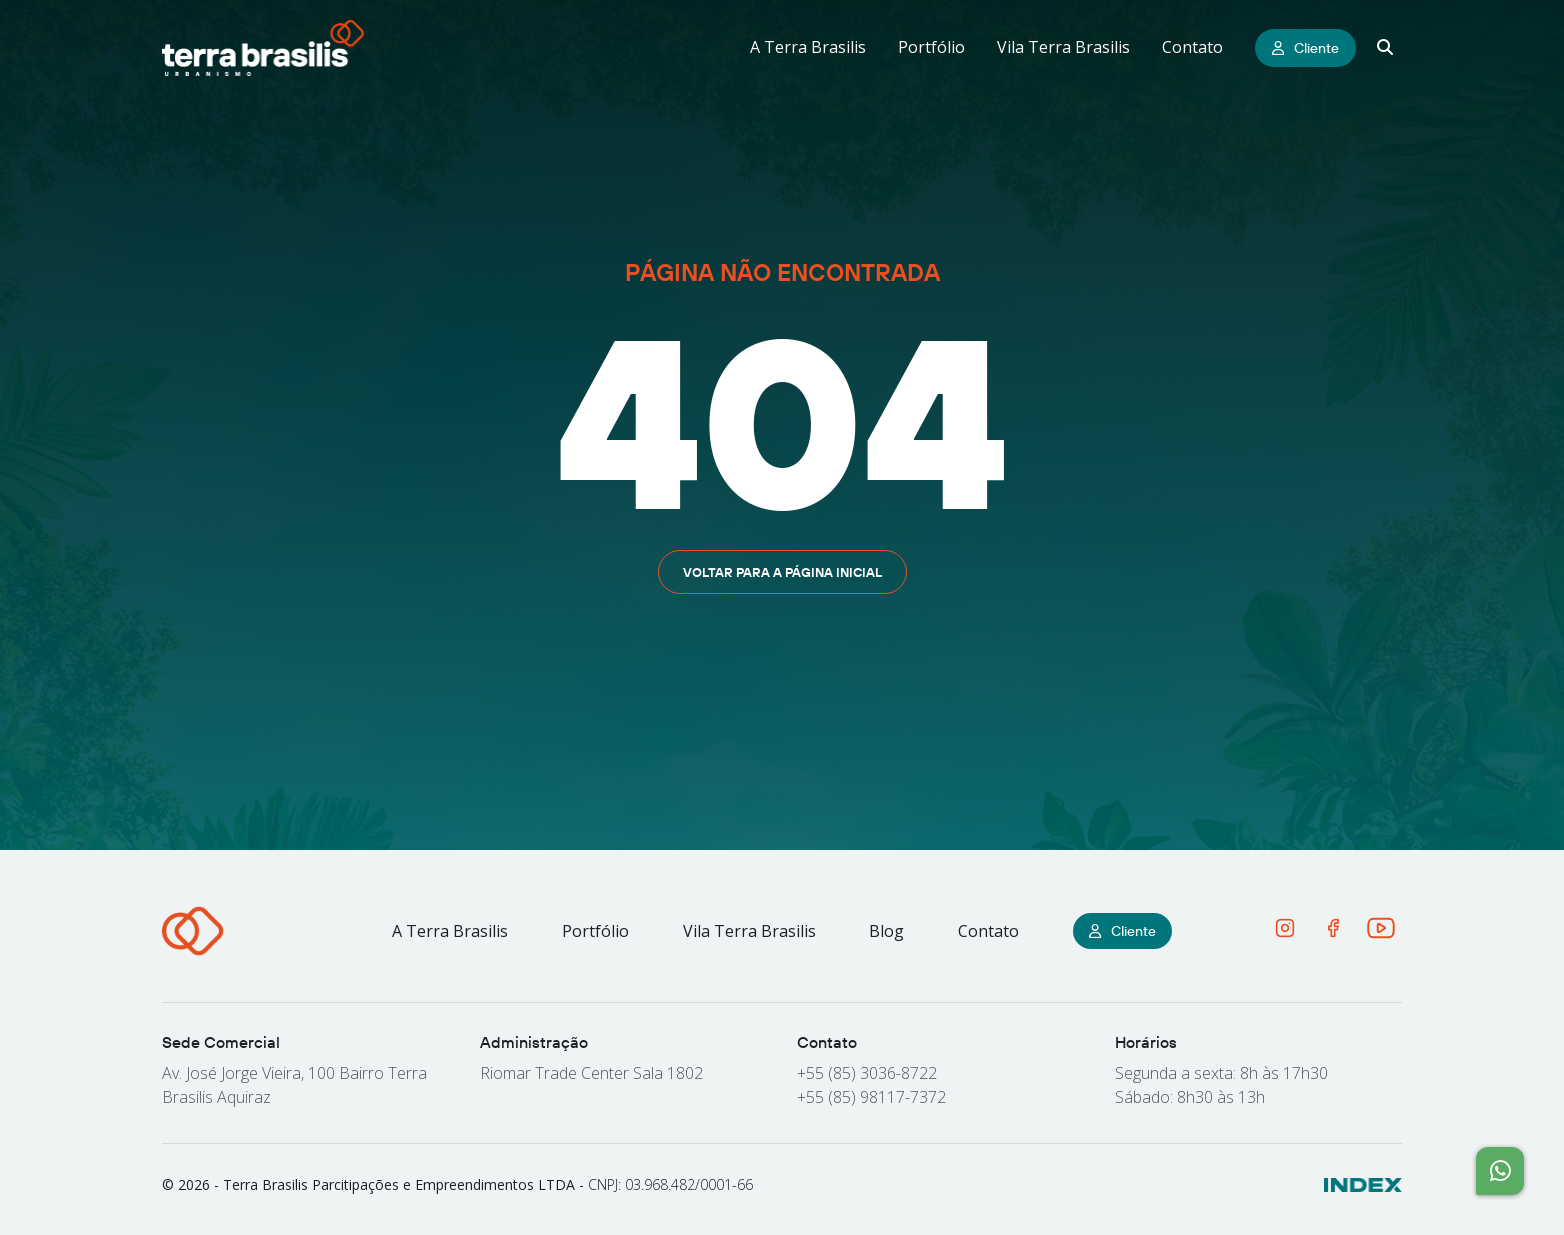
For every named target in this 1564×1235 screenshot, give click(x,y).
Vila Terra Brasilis (1063, 47)
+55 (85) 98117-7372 (871, 1097)
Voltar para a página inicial (782, 572)
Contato (1192, 47)
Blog (886, 931)
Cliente (1305, 48)
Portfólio (931, 47)
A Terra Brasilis (808, 47)
